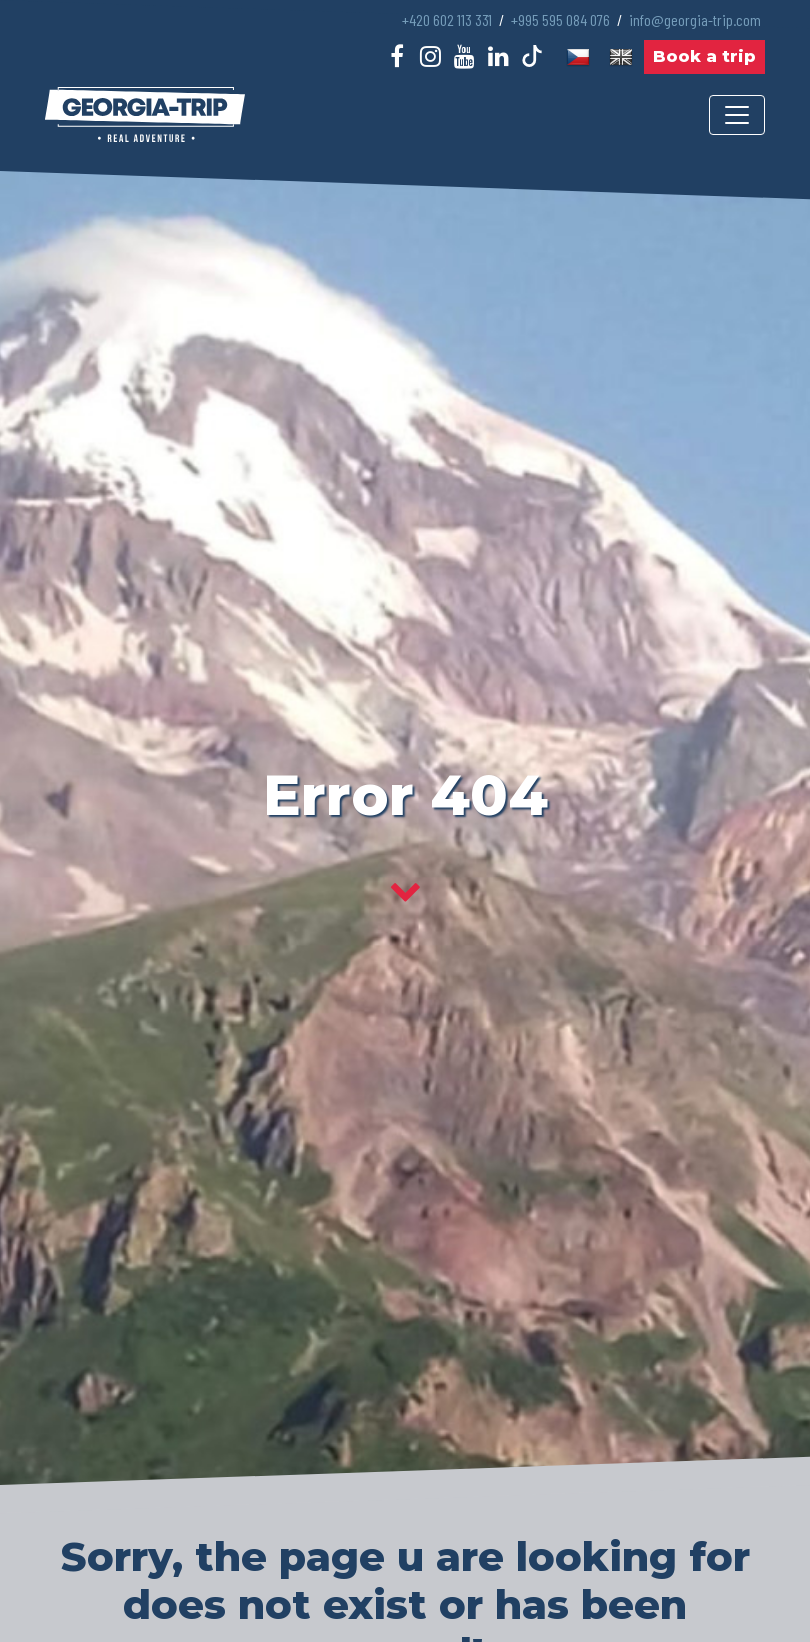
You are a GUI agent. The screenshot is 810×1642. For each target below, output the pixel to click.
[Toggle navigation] (737, 115)
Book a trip (704, 56)
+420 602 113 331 (447, 19)
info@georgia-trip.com (695, 19)
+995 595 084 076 (560, 19)
